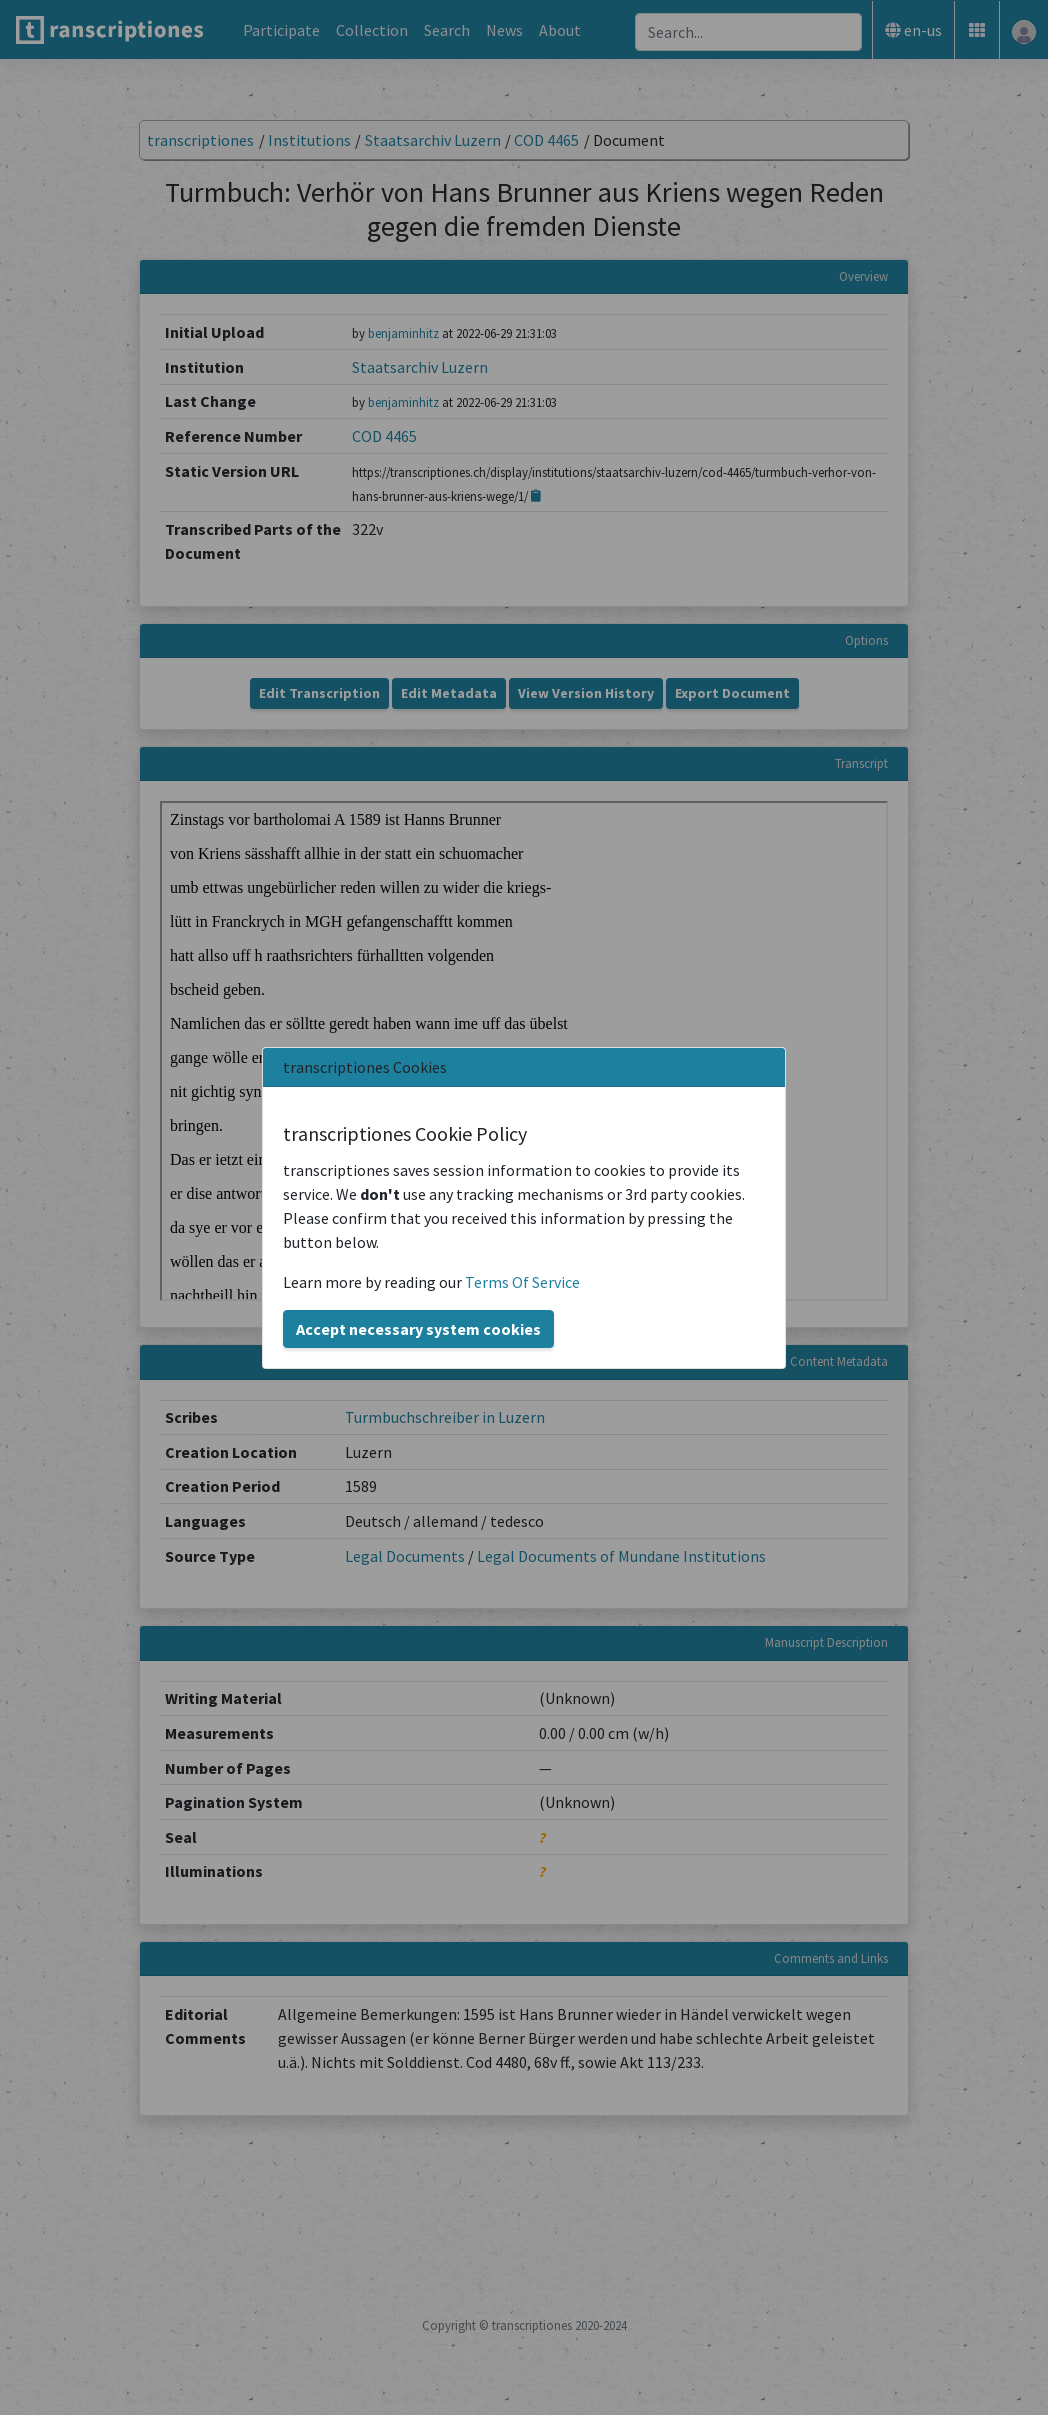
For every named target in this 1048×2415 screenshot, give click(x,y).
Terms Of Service (522, 1282)
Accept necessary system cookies (418, 1329)
